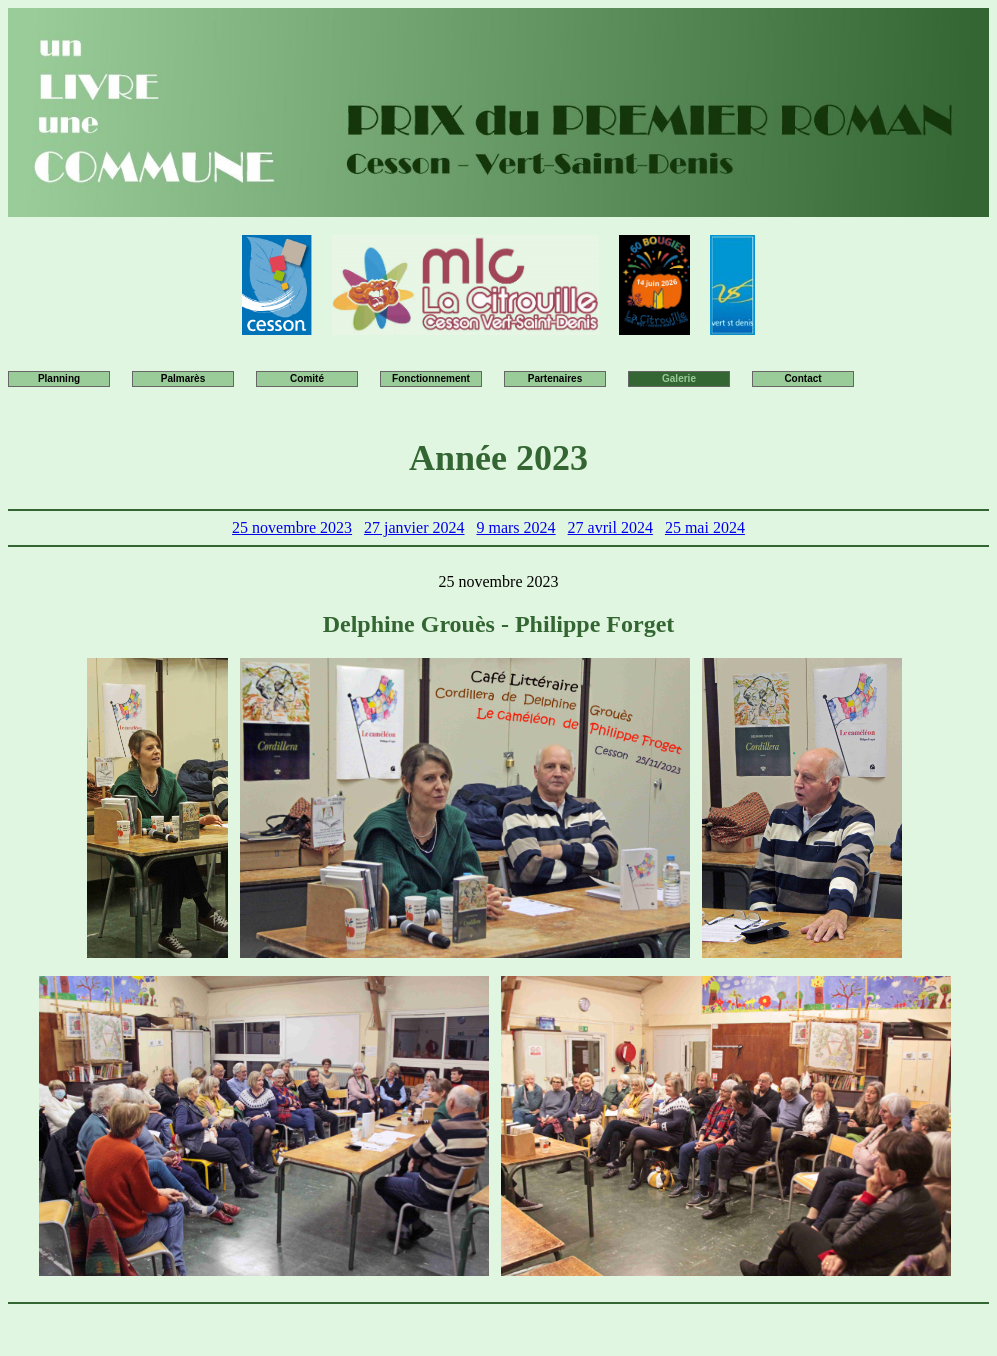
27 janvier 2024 (414, 527)
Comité (307, 378)
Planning (59, 378)
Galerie (679, 378)
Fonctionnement (431, 378)
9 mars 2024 (515, 527)
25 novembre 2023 (292, 527)
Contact (802, 378)
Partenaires (555, 378)
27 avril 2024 (610, 527)
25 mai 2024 (705, 527)
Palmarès (183, 378)
